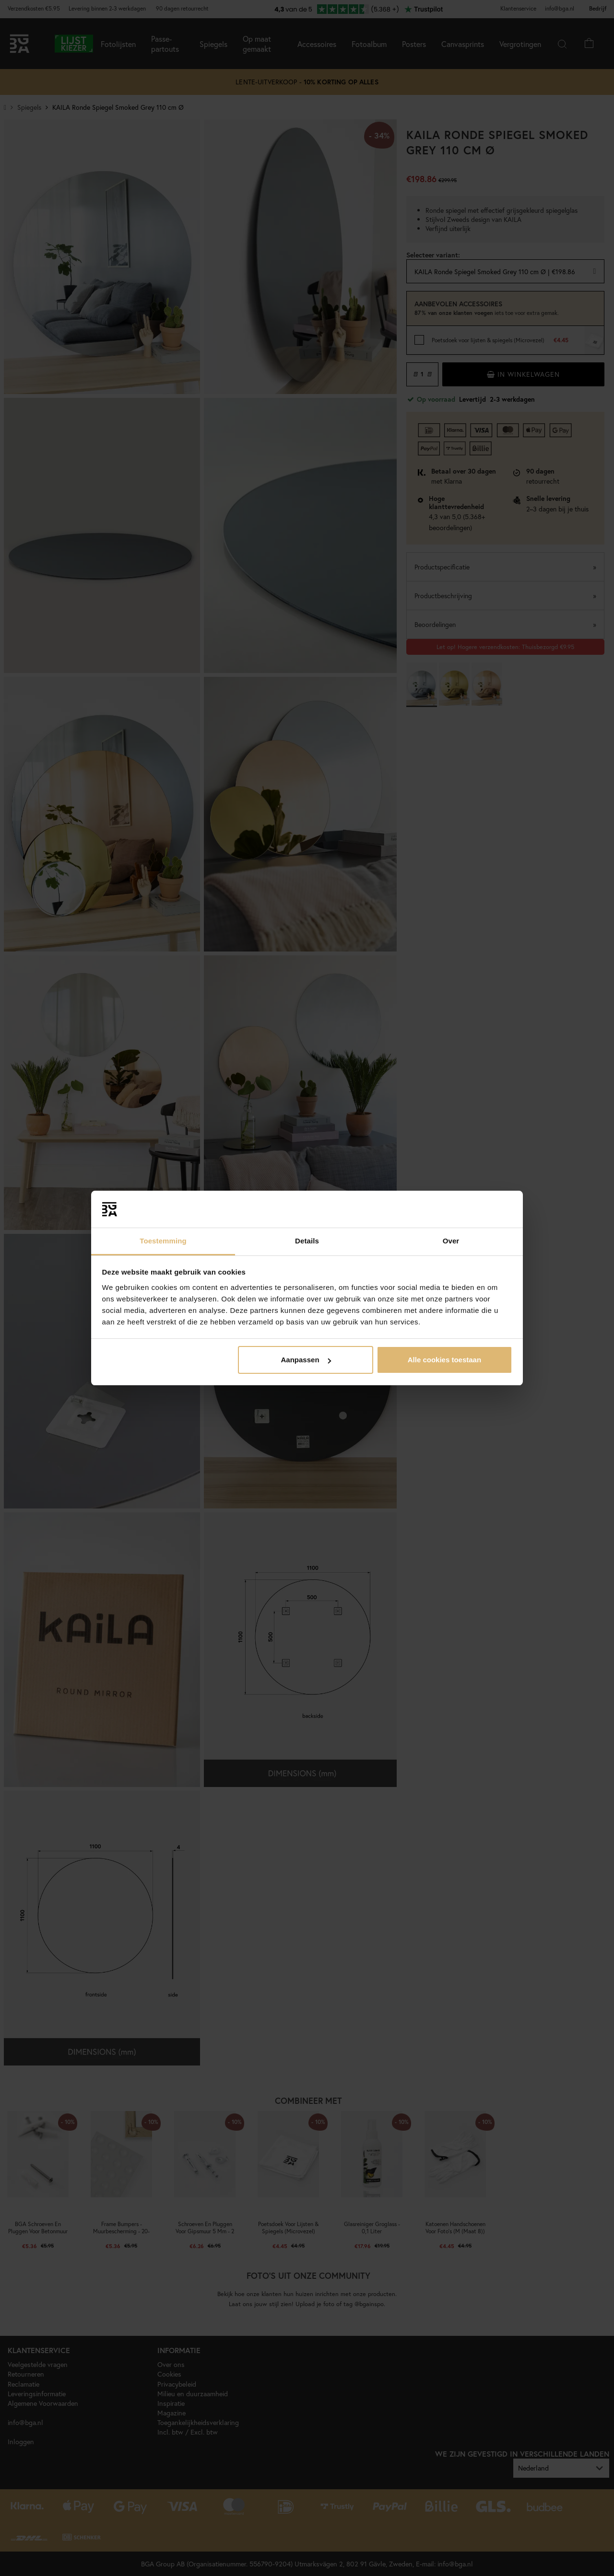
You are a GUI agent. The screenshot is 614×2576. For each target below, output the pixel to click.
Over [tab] (451, 1241)
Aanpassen (306, 1360)
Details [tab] (307, 1241)
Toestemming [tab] (163, 1241)
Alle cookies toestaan (444, 1360)
